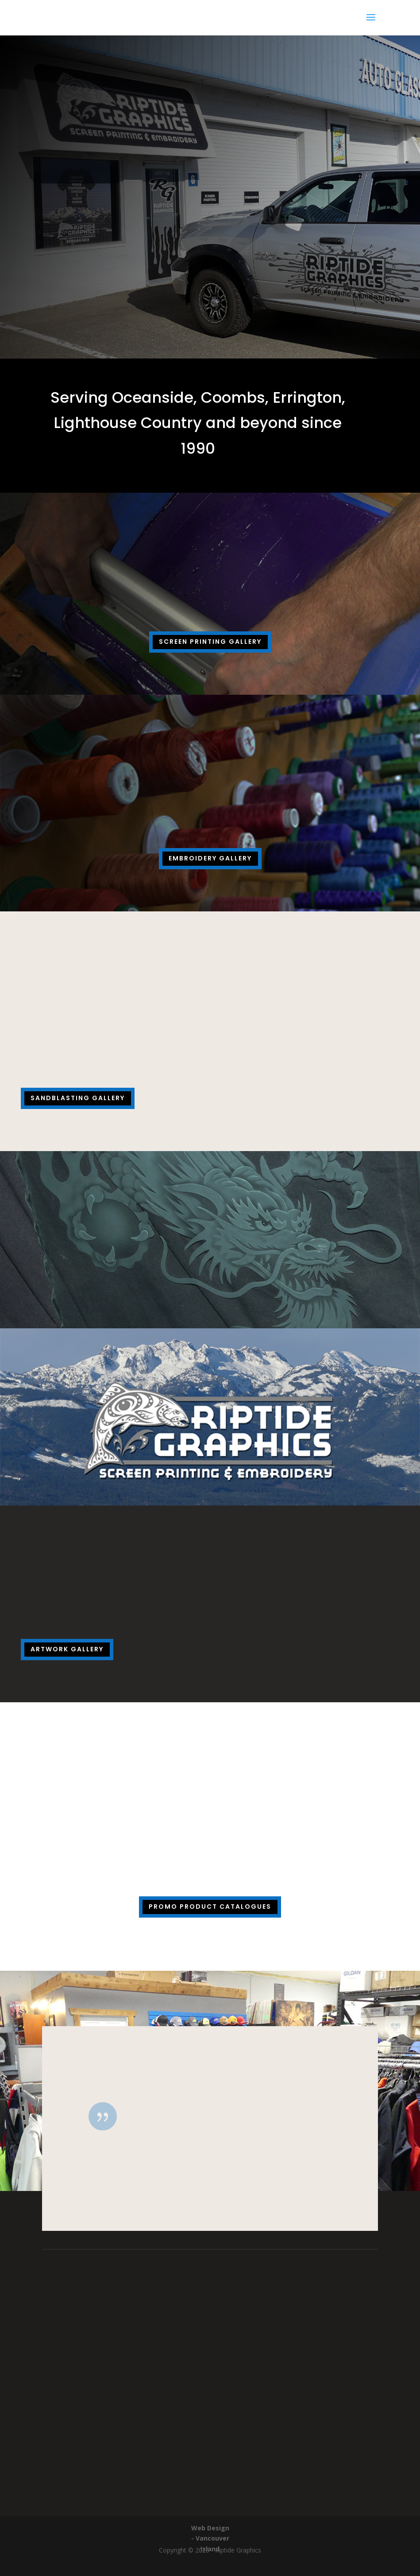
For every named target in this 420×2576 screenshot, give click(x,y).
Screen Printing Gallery (210, 641)
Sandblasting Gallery (78, 1097)
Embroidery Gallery (210, 858)
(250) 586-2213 (210, 2397)
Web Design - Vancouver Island (210, 2538)
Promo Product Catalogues (210, 1906)
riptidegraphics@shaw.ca (210, 2449)
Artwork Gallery (67, 1649)
